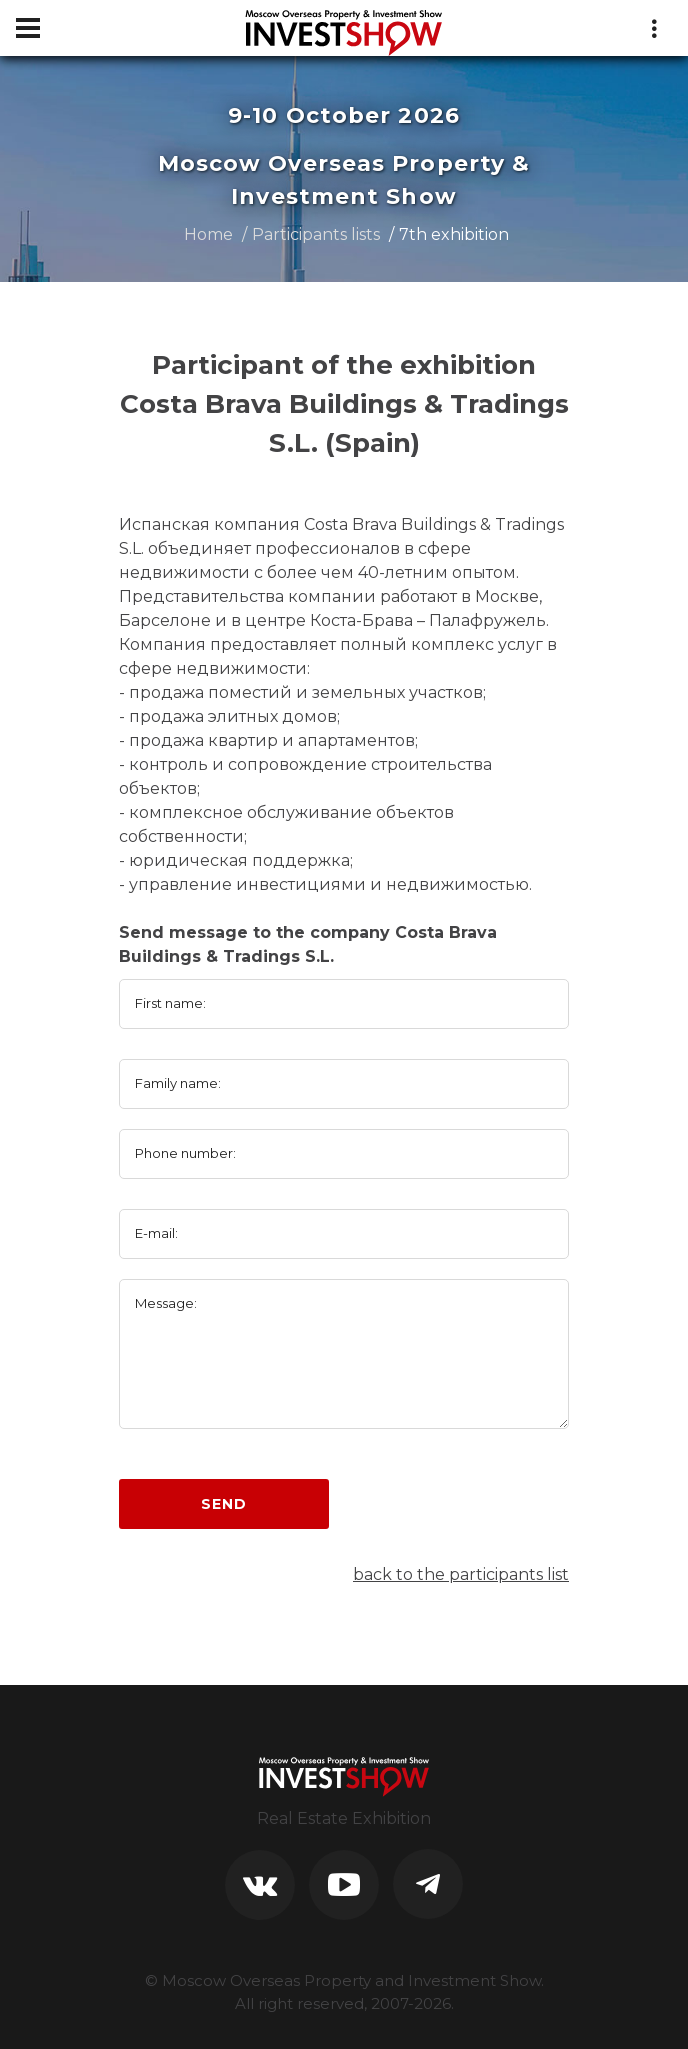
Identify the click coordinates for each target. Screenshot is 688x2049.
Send (223, 1504)
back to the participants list (461, 1574)
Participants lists (316, 234)
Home (208, 234)
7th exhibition (454, 234)
